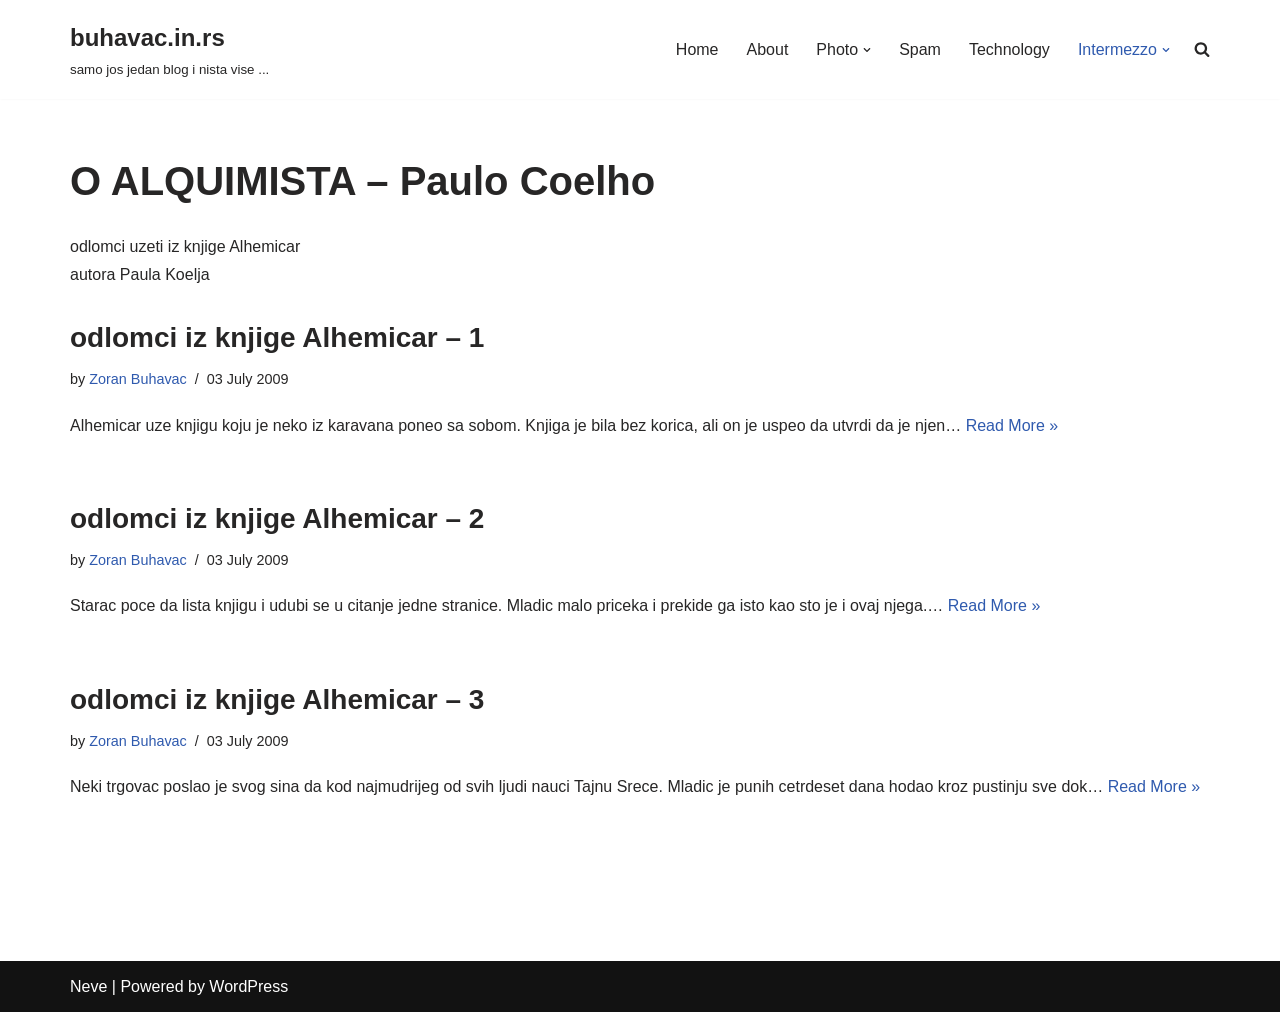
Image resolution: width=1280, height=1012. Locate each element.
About (767, 49)
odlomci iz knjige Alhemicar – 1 (277, 337)
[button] (867, 50)
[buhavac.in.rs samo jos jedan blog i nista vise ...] (169, 49)
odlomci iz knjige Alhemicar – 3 (277, 699)
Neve (88, 986)
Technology (1009, 49)
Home (697, 49)
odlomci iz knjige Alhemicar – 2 (277, 518)
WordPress (248, 986)
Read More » (1012, 425)
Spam (920, 49)
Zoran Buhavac (138, 379)
